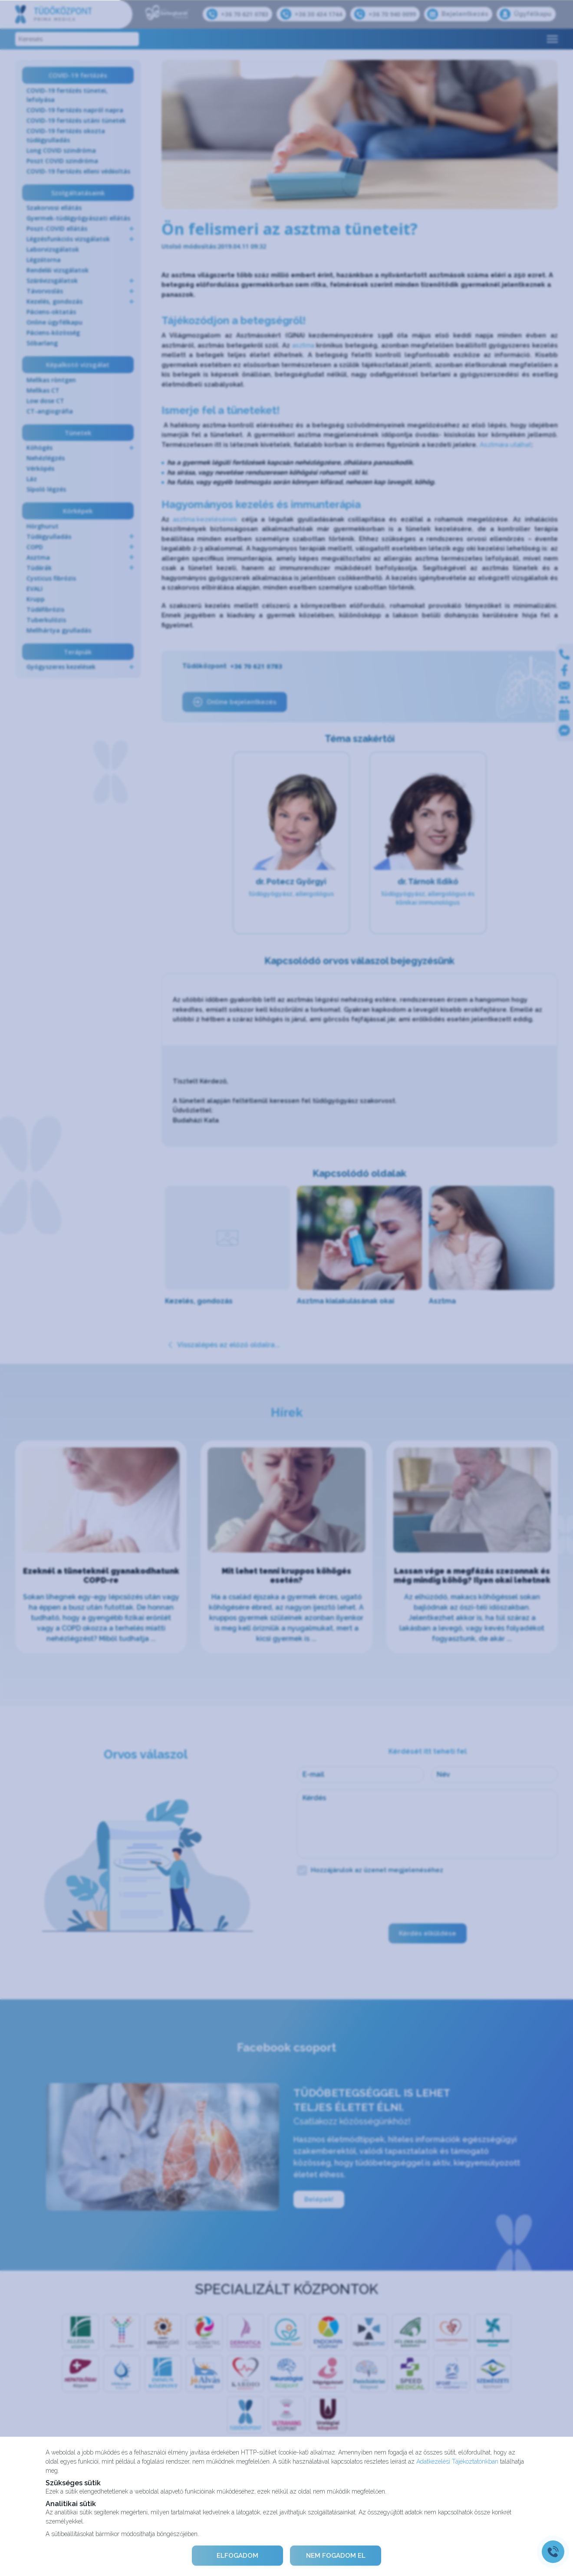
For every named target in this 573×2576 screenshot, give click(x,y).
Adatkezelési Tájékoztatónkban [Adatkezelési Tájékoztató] (457, 2461)
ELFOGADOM (237, 2556)
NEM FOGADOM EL (336, 2556)
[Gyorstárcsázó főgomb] (553, 2551)
